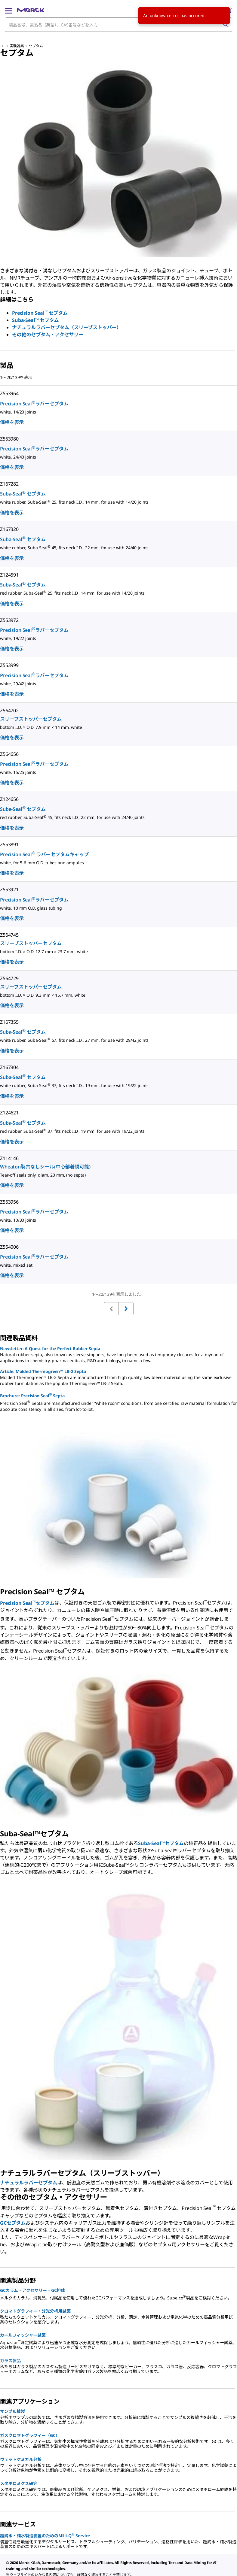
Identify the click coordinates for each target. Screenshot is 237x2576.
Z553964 (9, 393)
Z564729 (9, 978)
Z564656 (9, 754)
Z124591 (9, 574)
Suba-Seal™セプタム (161, 1843)
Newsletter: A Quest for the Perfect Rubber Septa (50, 1348)
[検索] (225, 24)
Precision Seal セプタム (40, 313)
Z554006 (9, 1247)
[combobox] (118, 24)
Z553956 (9, 1202)
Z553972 (9, 620)
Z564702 (9, 710)
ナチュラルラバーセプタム (28, 2182)
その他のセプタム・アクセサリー (47, 334)
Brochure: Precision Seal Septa (32, 1395)
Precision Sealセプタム (27, 1603)
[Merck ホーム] (30, 10)
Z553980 (9, 438)
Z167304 (9, 1067)
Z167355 (9, 1022)
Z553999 (9, 665)
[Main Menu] (8, 10)
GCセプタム (13, 2223)
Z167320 (9, 529)
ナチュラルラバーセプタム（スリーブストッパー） (66, 327)
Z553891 (9, 844)
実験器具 (17, 45)
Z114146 (9, 1158)
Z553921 (9, 889)
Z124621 (9, 1112)
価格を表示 (12, 422)
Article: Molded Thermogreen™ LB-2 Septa (43, 1371)
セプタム (36, 45)
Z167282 (9, 483)
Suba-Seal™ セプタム (35, 320)
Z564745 (9, 935)
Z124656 (9, 799)
